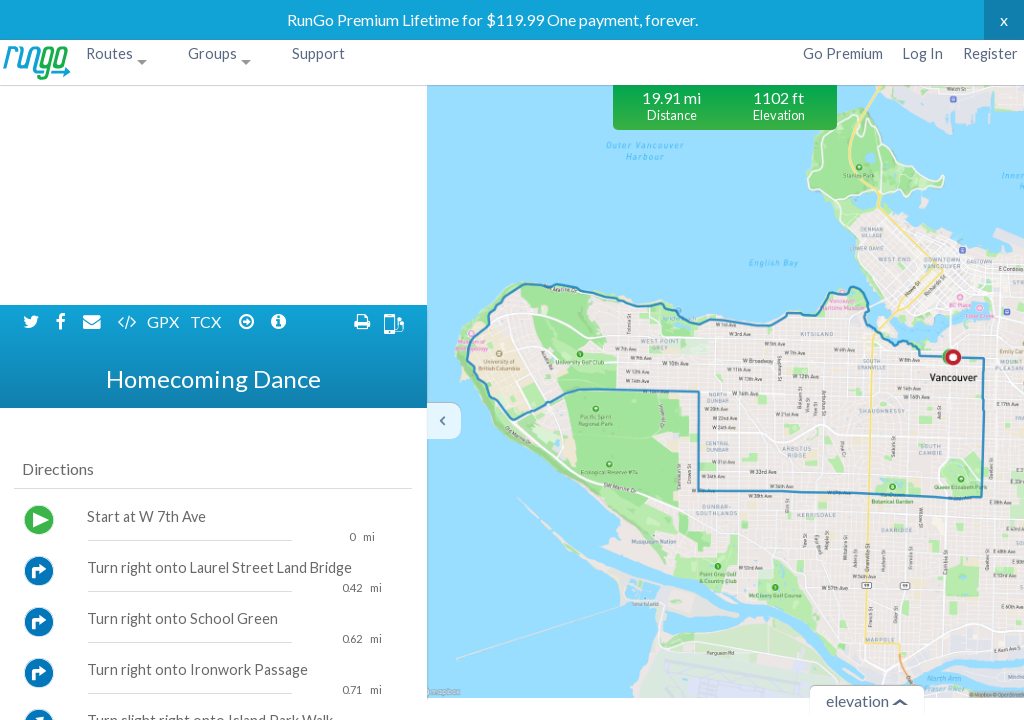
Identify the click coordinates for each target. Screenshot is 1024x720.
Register (990, 53)
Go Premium (843, 53)
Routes (109, 53)
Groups (212, 53)
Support (318, 53)
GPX (164, 101)
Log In (923, 53)
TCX (207, 101)
